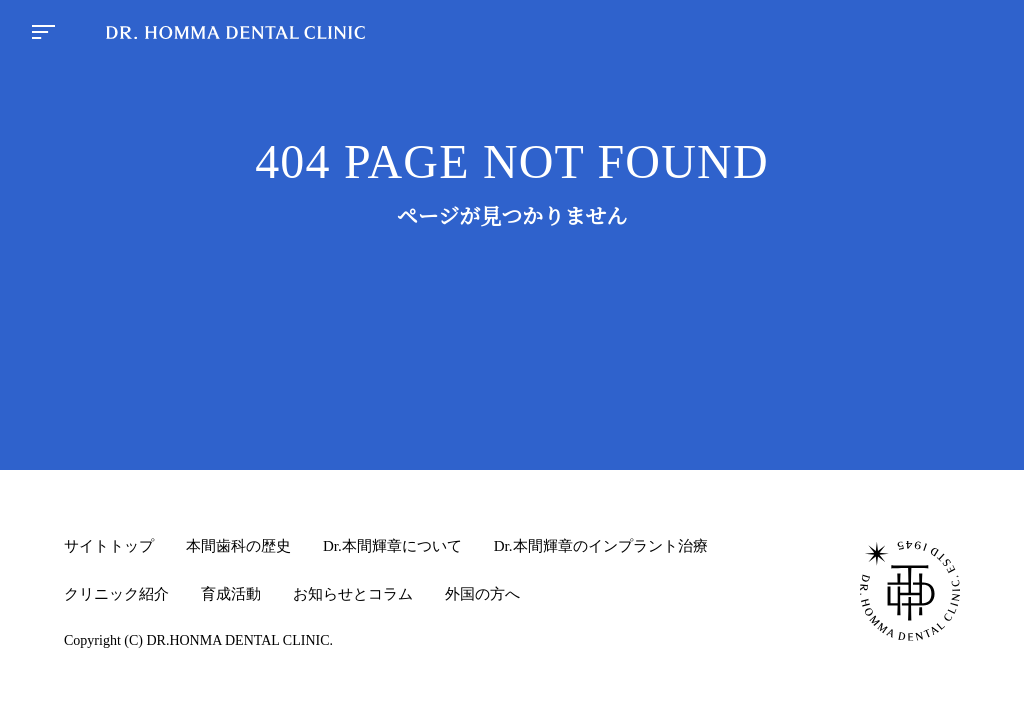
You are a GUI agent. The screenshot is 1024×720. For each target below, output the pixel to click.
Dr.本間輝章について (392, 546)
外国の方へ (482, 594)
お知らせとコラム (353, 594)
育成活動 (231, 594)
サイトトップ (109, 546)
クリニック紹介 (116, 594)
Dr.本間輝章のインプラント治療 (601, 546)
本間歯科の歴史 (238, 546)
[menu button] (43, 34)
